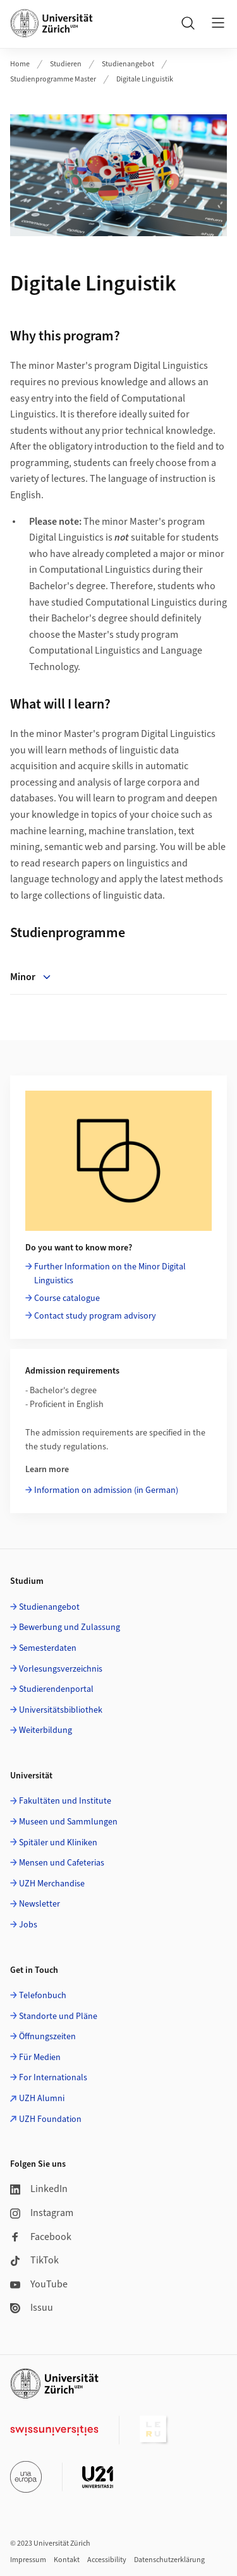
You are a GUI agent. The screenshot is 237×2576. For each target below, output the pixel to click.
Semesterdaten (47, 1648)
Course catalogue (67, 1298)
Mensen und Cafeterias (61, 1863)
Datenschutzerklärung (169, 2560)
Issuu (31, 2308)
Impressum (28, 2560)
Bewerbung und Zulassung (69, 1627)
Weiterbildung (45, 1730)
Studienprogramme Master (53, 79)
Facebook (40, 2237)
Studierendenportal (56, 1689)
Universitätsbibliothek (60, 1710)
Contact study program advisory (95, 1316)
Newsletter (39, 1904)
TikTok (34, 2260)
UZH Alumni (41, 2098)
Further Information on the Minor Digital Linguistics (110, 1274)
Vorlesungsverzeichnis (60, 1669)
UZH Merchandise (52, 1884)
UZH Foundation (50, 2119)
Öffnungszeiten (47, 2036)
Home (20, 64)
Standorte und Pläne (58, 2016)
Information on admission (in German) (106, 1490)
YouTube (39, 2284)
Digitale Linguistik (144, 79)
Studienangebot (128, 64)
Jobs (28, 1925)
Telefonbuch (42, 1995)
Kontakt (67, 2560)
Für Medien (40, 2057)
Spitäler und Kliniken (58, 1842)
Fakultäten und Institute (65, 1801)
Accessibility (106, 2560)
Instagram (41, 2213)
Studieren (66, 64)
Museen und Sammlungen (68, 1822)
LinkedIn (39, 2189)
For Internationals (53, 2077)
